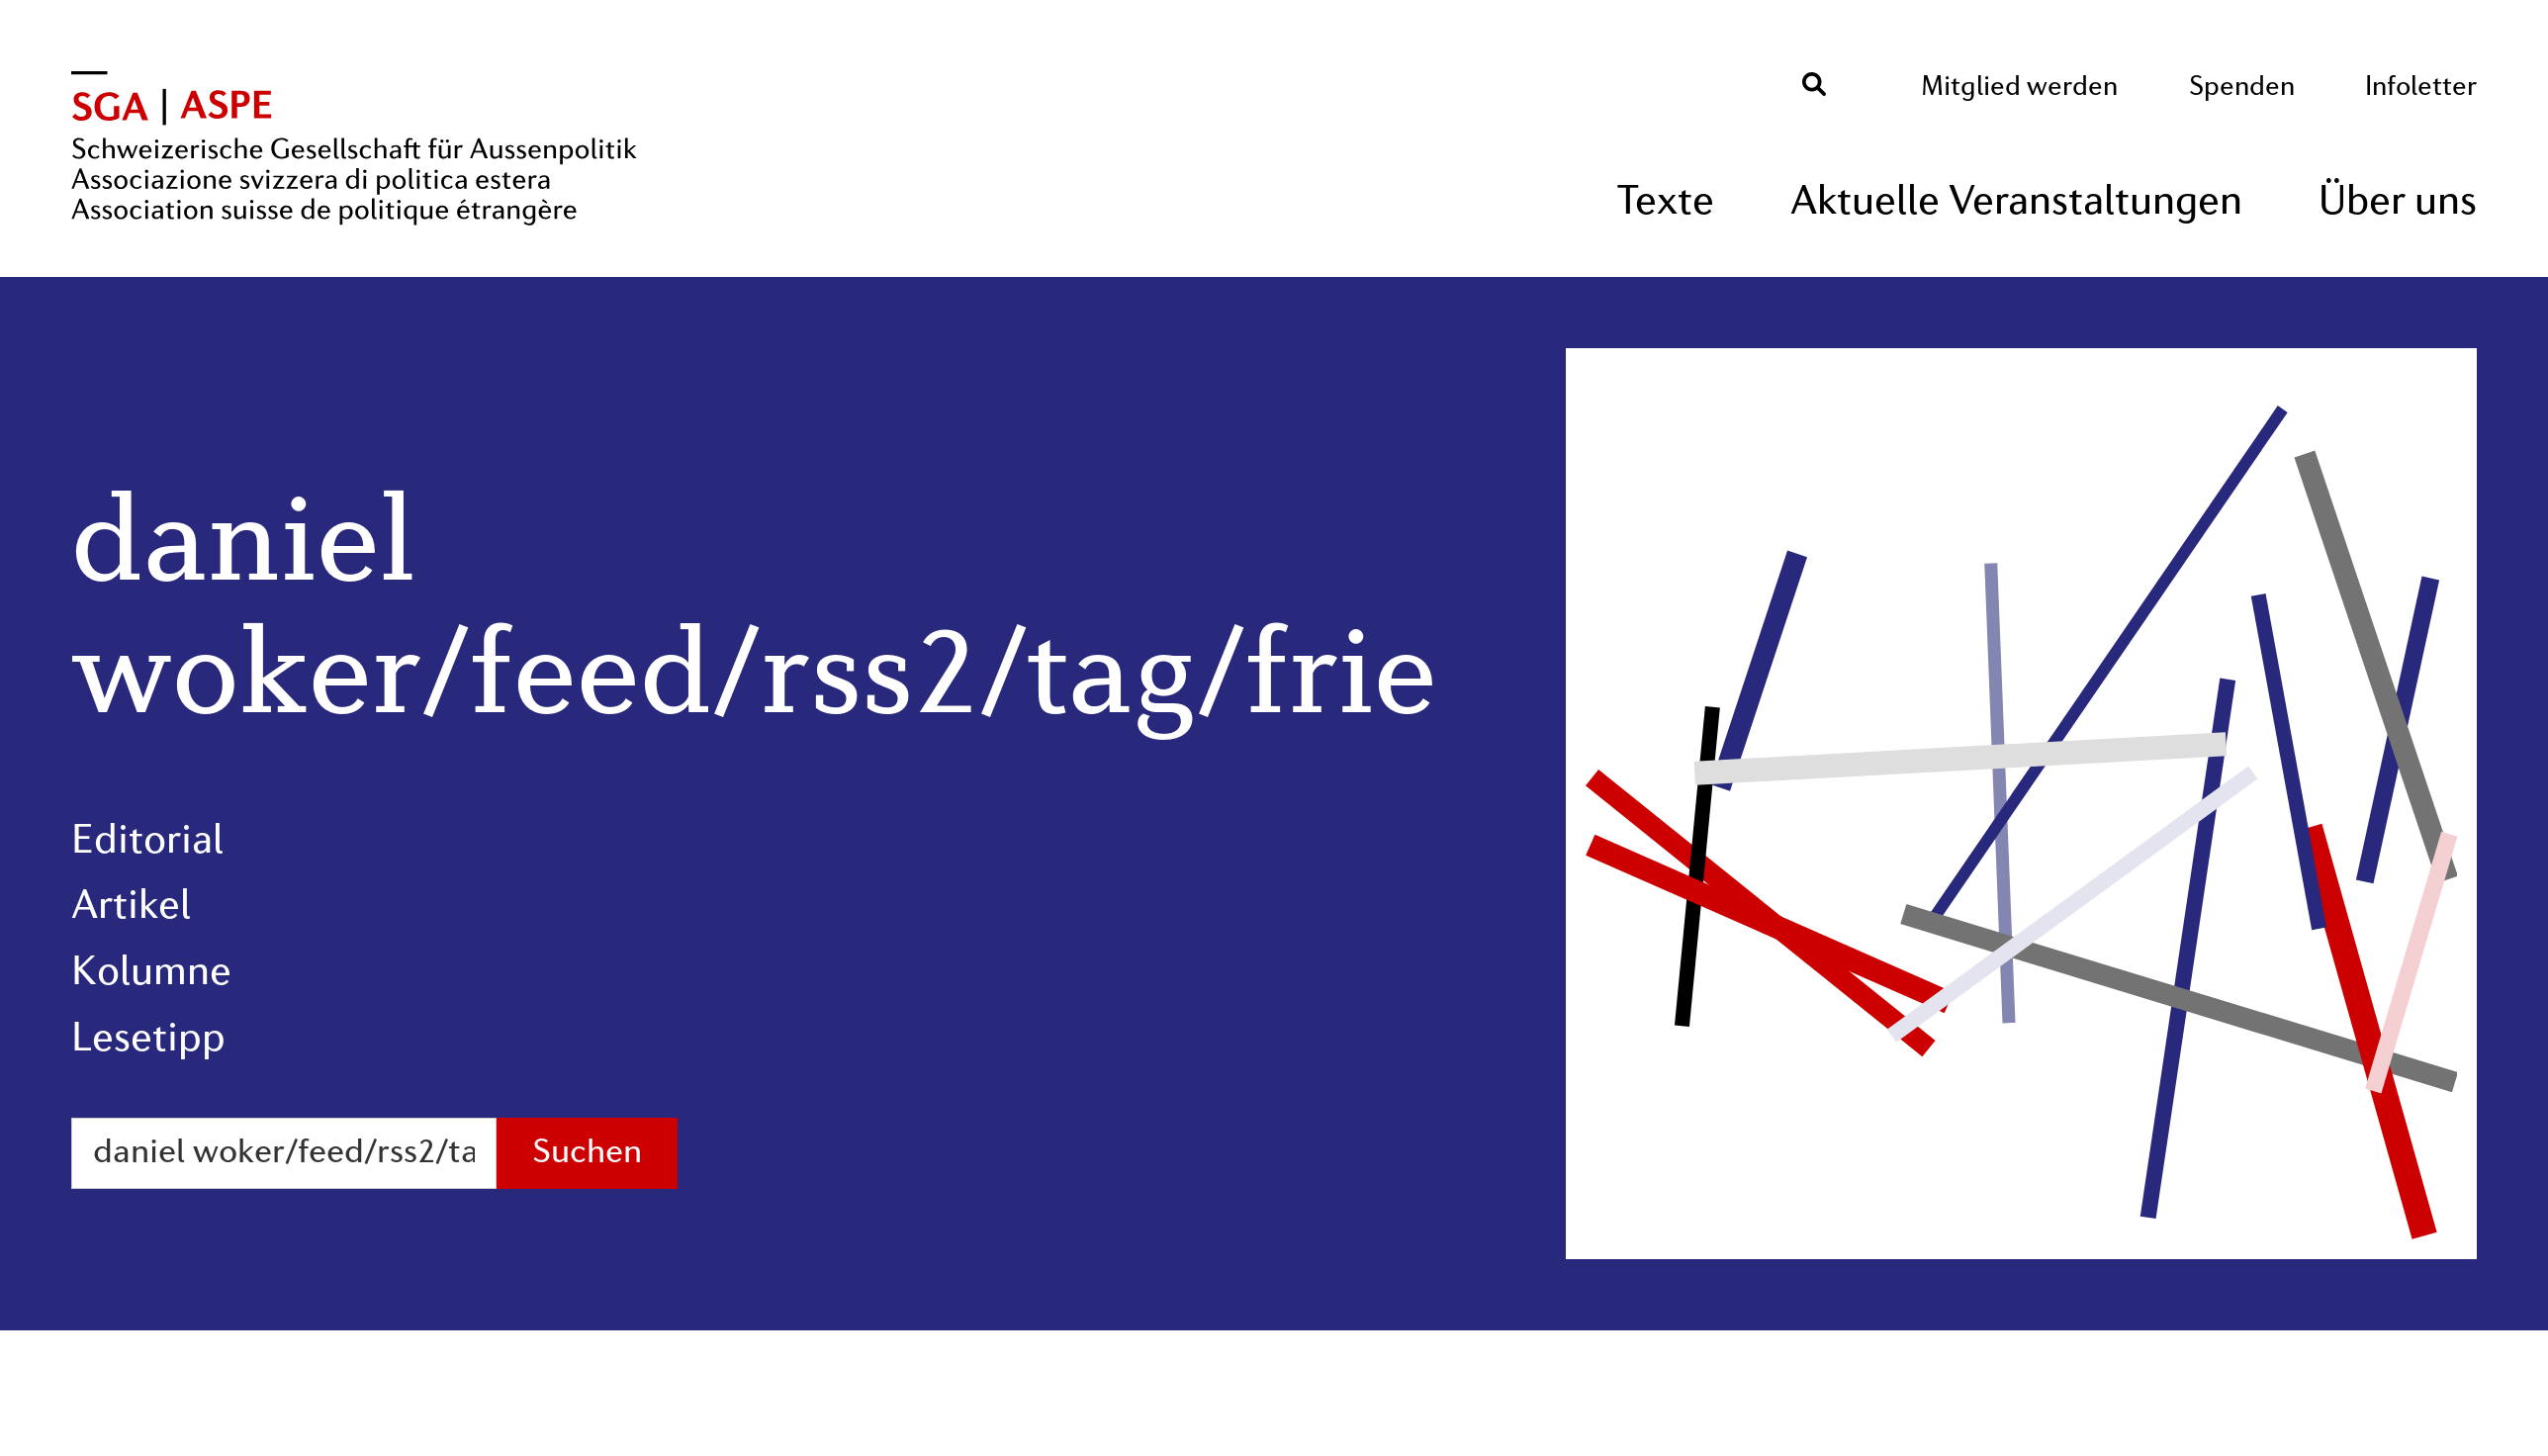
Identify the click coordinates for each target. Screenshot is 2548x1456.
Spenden (2242, 88)
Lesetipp (148, 1040)
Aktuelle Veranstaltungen (2016, 203)
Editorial (147, 842)
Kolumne (151, 974)
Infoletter (2421, 88)
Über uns (2398, 203)
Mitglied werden (2019, 88)
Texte (1665, 203)
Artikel (131, 907)
